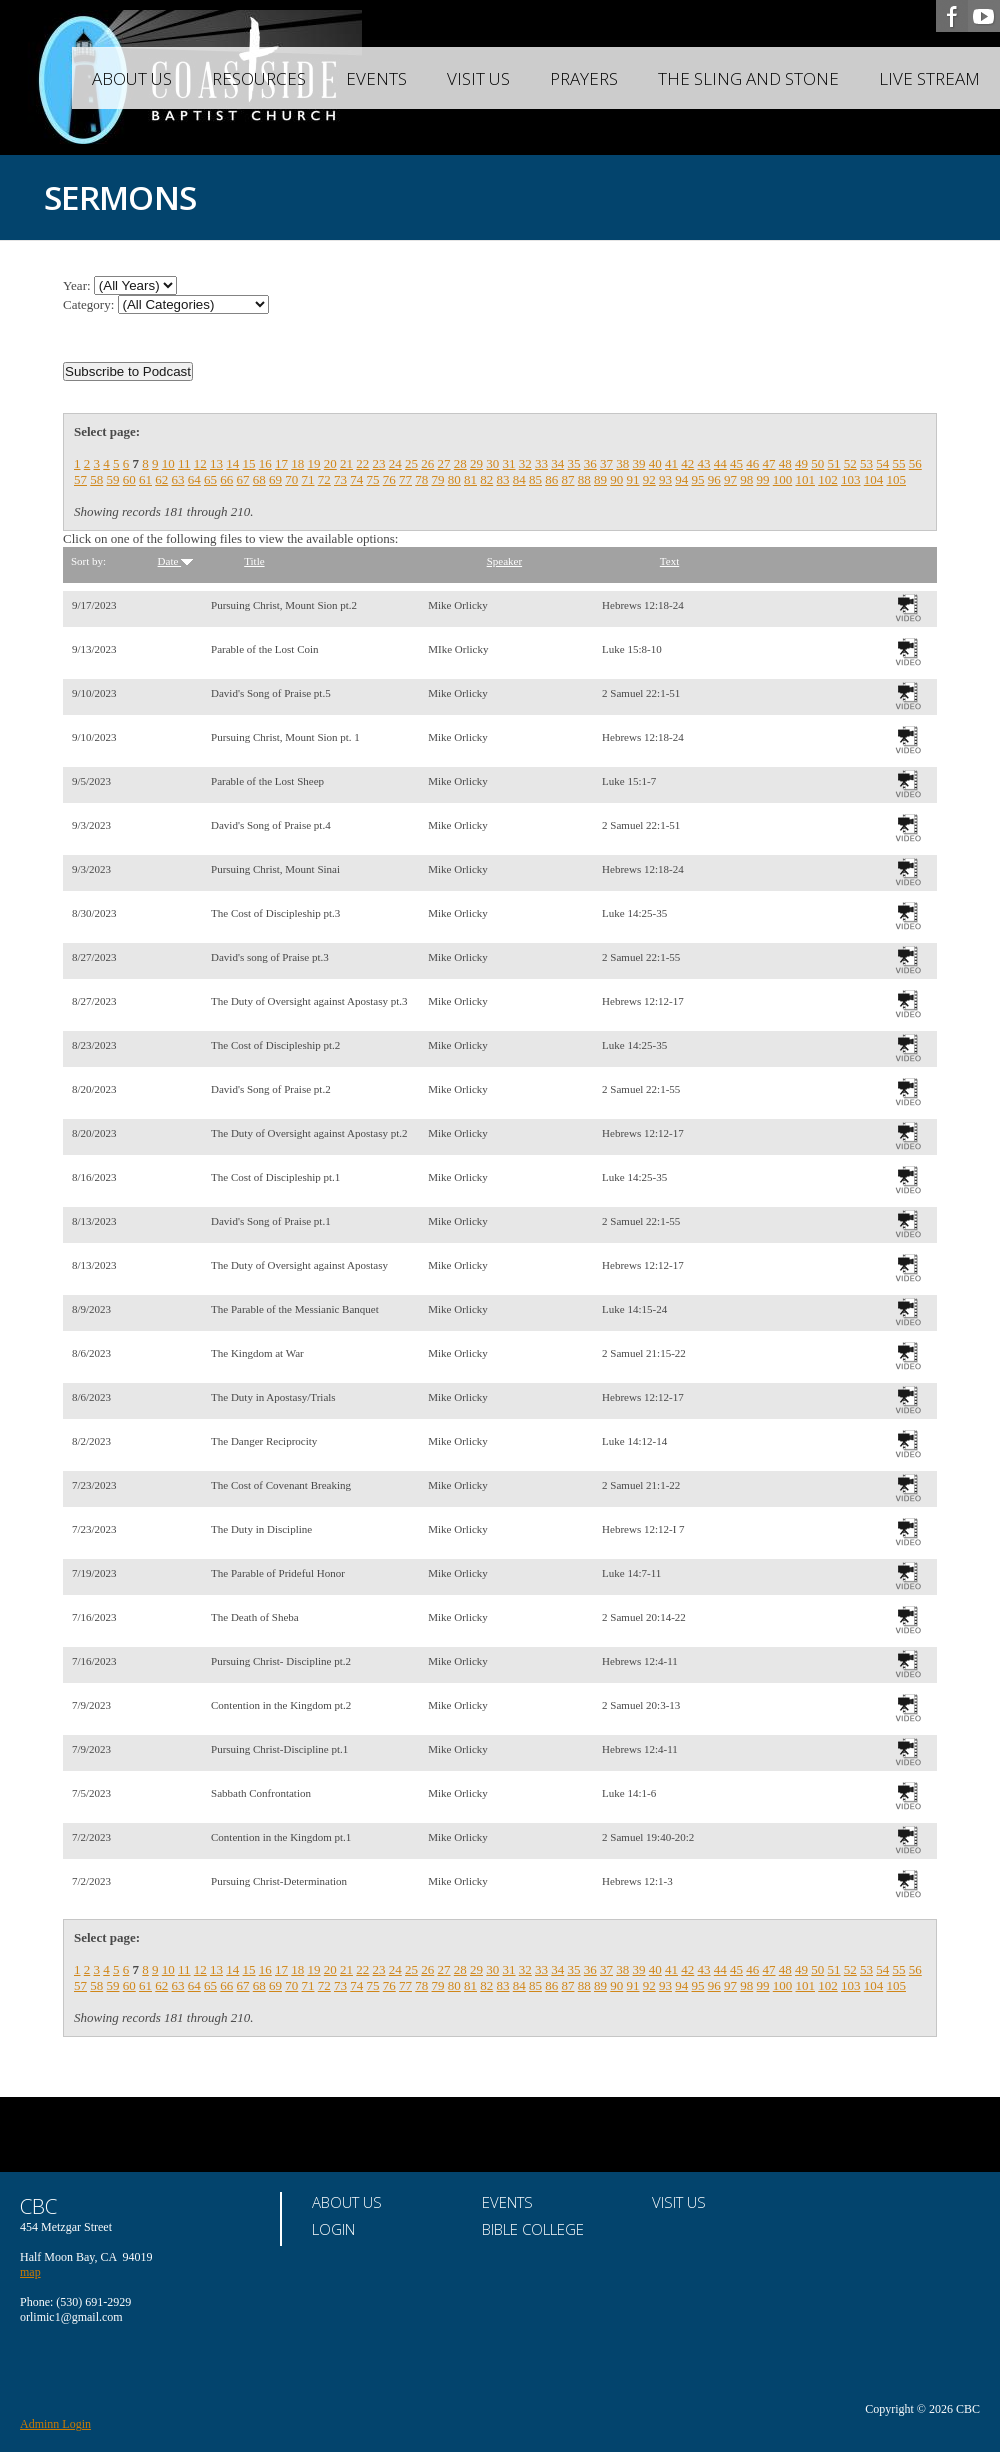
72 (324, 479)
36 (590, 463)
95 (698, 479)
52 (850, 463)
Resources (259, 78)
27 (444, 463)
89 (600, 479)
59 (113, 479)
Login (333, 2229)
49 (801, 463)
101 (806, 479)
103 (851, 479)
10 (168, 463)
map (30, 2272)
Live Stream (929, 78)
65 (210, 479)
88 (584, 479)
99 (763, 479)
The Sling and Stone (748, 78)
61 (145, 479)
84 (519, 479)
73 (340, 479)
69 (275, 479)
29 (476, 463)
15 (249, 463)
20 (330, 463)
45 (736, 463)
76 (389, 479)
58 (96, 479)
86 (551, 479)
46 (752, 463)
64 (194, 479)
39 (639, 463)
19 (314, 463)
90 (616, 479)
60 (129, 479)
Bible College (533, 2229)
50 (817, 463)
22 (362, 463)
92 (649, 479)
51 (834, 463)
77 (405, 479)
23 (379, 463)
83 (503, 479)
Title (254, 561)
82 (486, 479)
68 (259, 479)
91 (633, 479)
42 (687, 463)
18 (297, 463)
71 (308, 479)
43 (704, 463)
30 (492, 463)
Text (669, 561)
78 (421, 479)
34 (557, 463)
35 (574, 463)
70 (291, 479)
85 (535, 479)
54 (882, 463)
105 (897, 479)
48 (785, 463)
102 (828, 479)
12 (200, 463)
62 (161, 479)
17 (281, 463)
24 (395, 463)
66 (226, 479)
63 (178, 479)
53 (866, 463)
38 (622, 463)
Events (376, 78)
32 (525, 463)
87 (568, 479)
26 (427, 463)
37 (606, 463)
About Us (132, 78)
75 (373, 479)
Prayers (584, 78)
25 (411, 463)
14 (232, 463)
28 (460, 463)
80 (454, 479)
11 (184, 463)
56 (915, 463)
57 (80, 479)
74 (356, 479)
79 (438, 479)
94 (681, 479)
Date (176, 561)
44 (720, 463)
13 (216, 463)
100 (783, 479)
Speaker (504, 561)
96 (714, 479)
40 (655, 463)
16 (265, 463)
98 (746, 479)
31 (509, 463)
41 (671, 463)
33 (541, 463)
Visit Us (478, 78)
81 (470, 479)
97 (730, 479)
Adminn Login (55, 2424)
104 (874, 479)
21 (346, 463)
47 (769, 463)
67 (243, 479)
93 (665, 479)
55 (899, 463)
